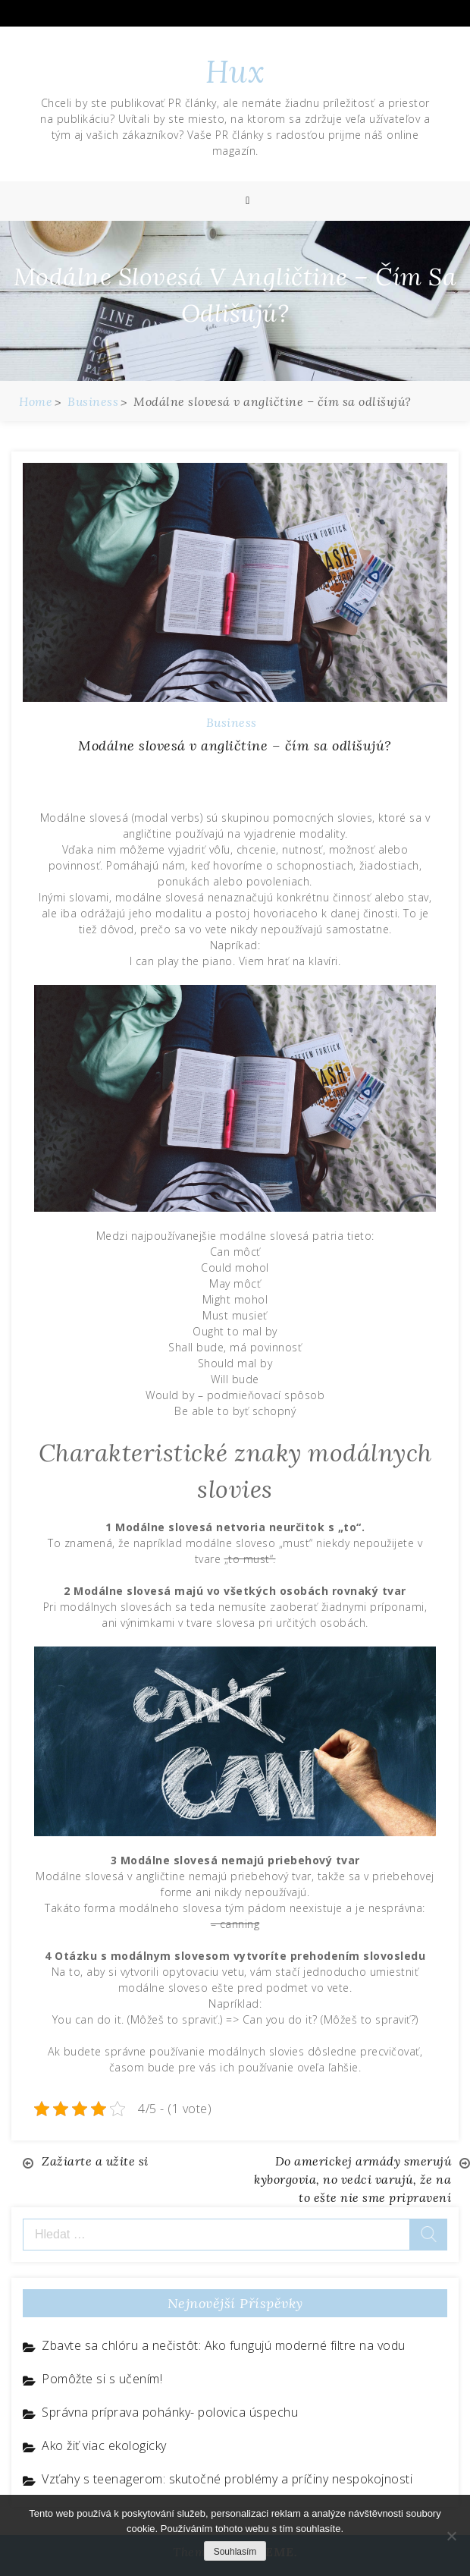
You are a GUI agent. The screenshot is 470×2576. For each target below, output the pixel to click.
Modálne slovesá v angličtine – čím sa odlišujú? (235, 745)
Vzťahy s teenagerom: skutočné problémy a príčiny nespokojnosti (227, 2479)
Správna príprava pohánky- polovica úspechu (170, 2412)
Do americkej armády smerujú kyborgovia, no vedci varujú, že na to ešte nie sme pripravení (352, 2179)
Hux (235, 71)
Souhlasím (235, 2551)
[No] (451, 2535)
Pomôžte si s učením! (102, 2378)
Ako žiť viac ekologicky (104, 2445)
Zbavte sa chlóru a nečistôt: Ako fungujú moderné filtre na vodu (224, 2345)
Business (231, 722)
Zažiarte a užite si (95, 2161)
